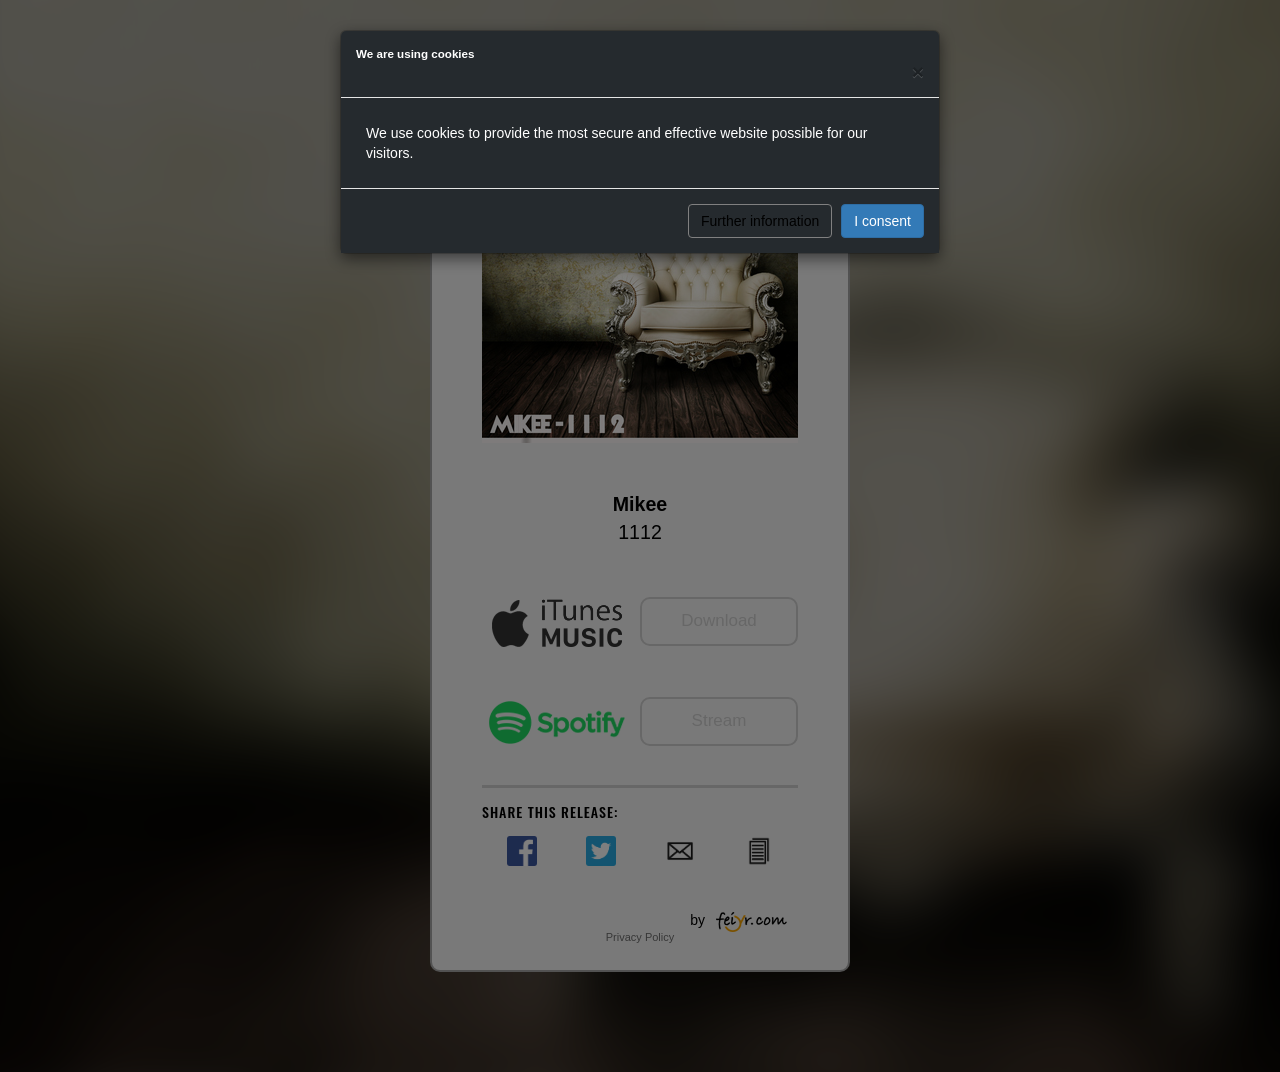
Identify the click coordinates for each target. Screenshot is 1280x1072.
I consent (882, 221)
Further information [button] (760, 221)
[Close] (918, 71)
